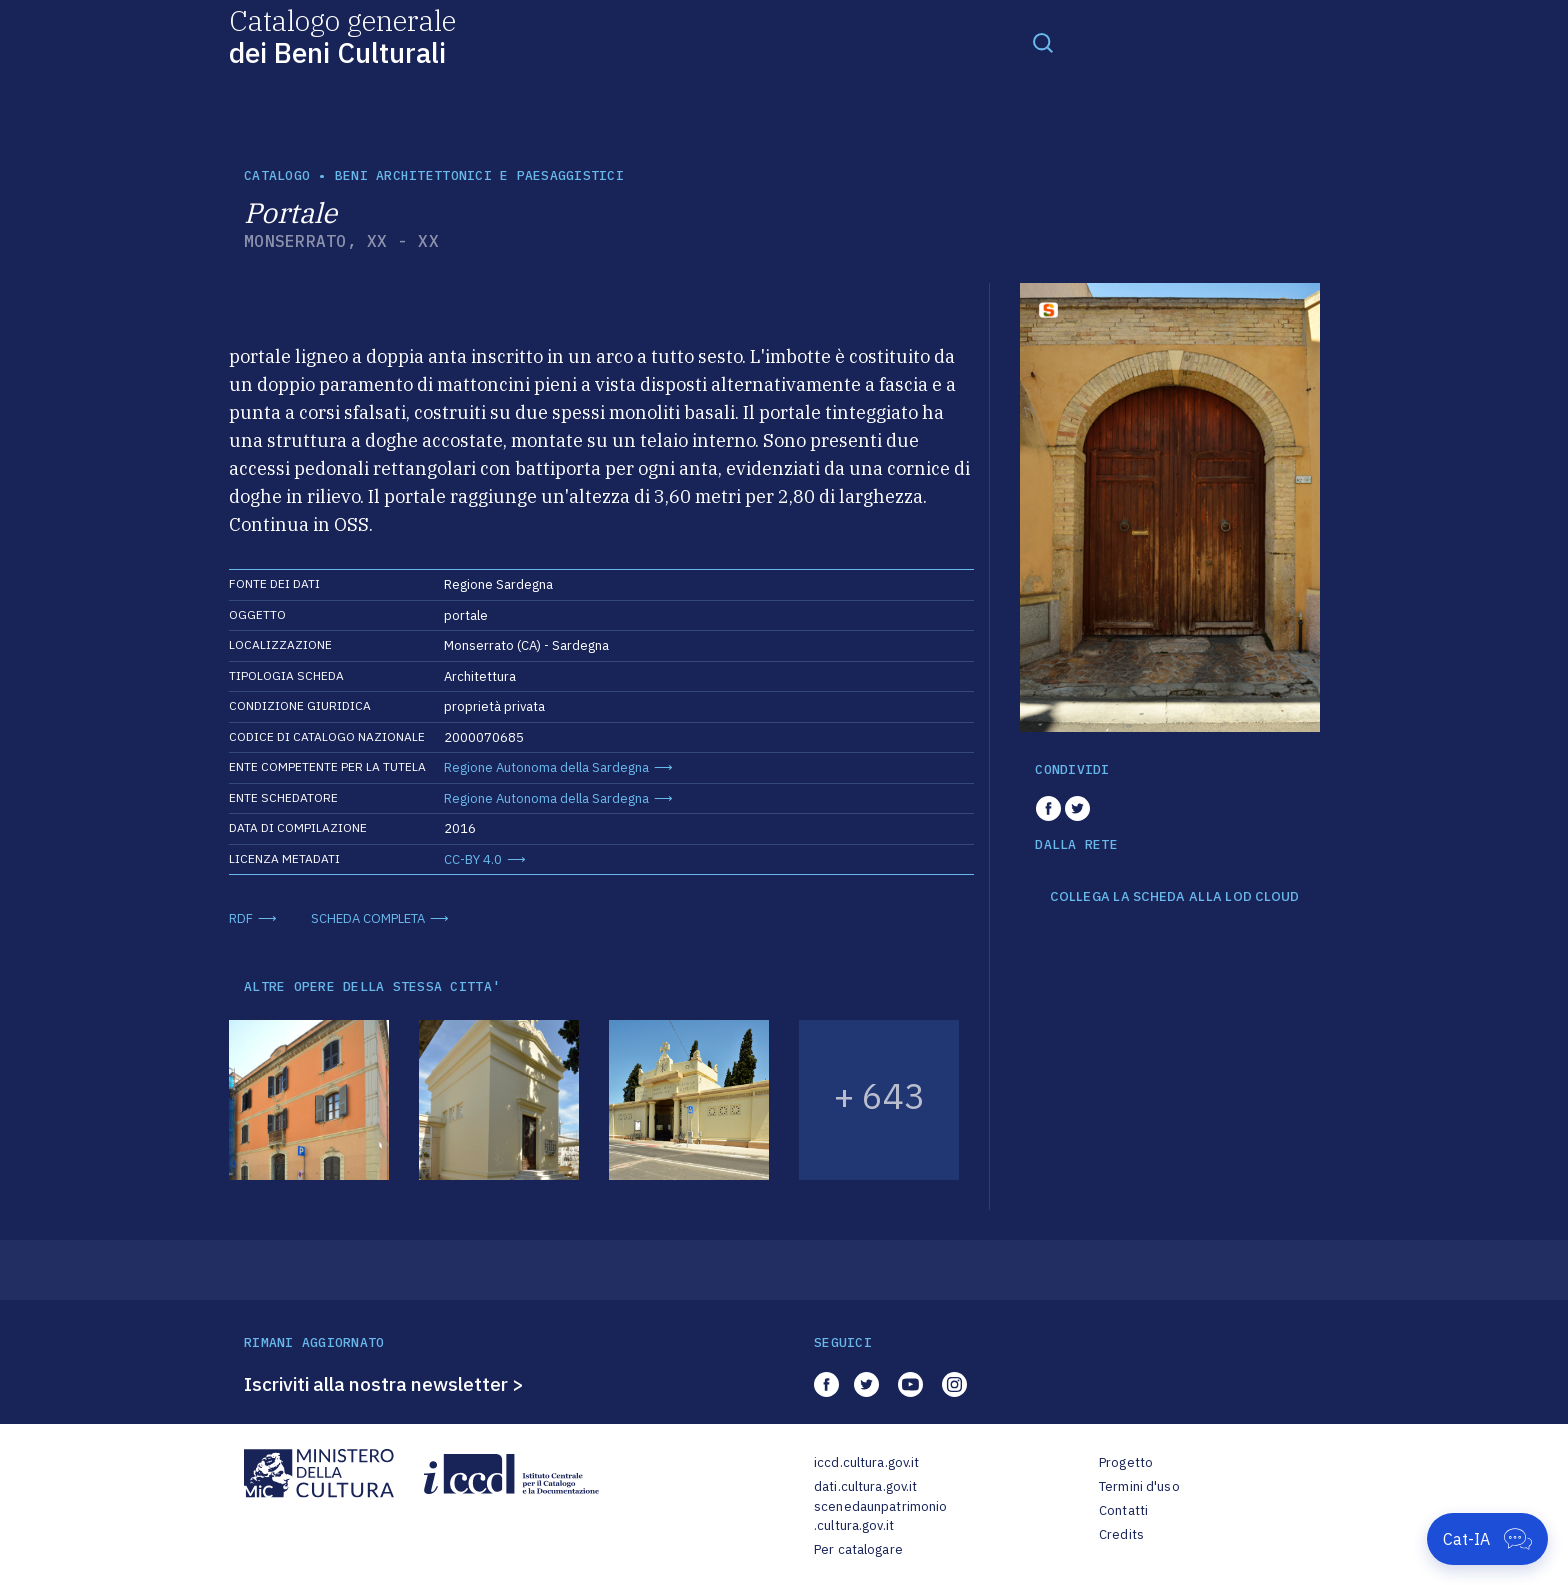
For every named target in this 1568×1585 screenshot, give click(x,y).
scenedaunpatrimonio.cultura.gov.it (880, 1516)
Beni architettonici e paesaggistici (479, 175)
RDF (241, 918)
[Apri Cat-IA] (1487, 1539)
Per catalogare (858, 1549)
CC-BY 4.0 (473, 859)
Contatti (1123, 1510)
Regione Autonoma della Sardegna (546, 767)
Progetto (1126, 1462)
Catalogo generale (342, 35)
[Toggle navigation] (1043, 42)
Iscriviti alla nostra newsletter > (384, 1384)
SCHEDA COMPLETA (368, 918)
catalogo (277, 175)
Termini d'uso (1139, 1486)
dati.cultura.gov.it (865, 1486)
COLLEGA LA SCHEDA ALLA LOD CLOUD (1174, 897)
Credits (1121, 1534)
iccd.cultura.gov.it (866, 1462)
